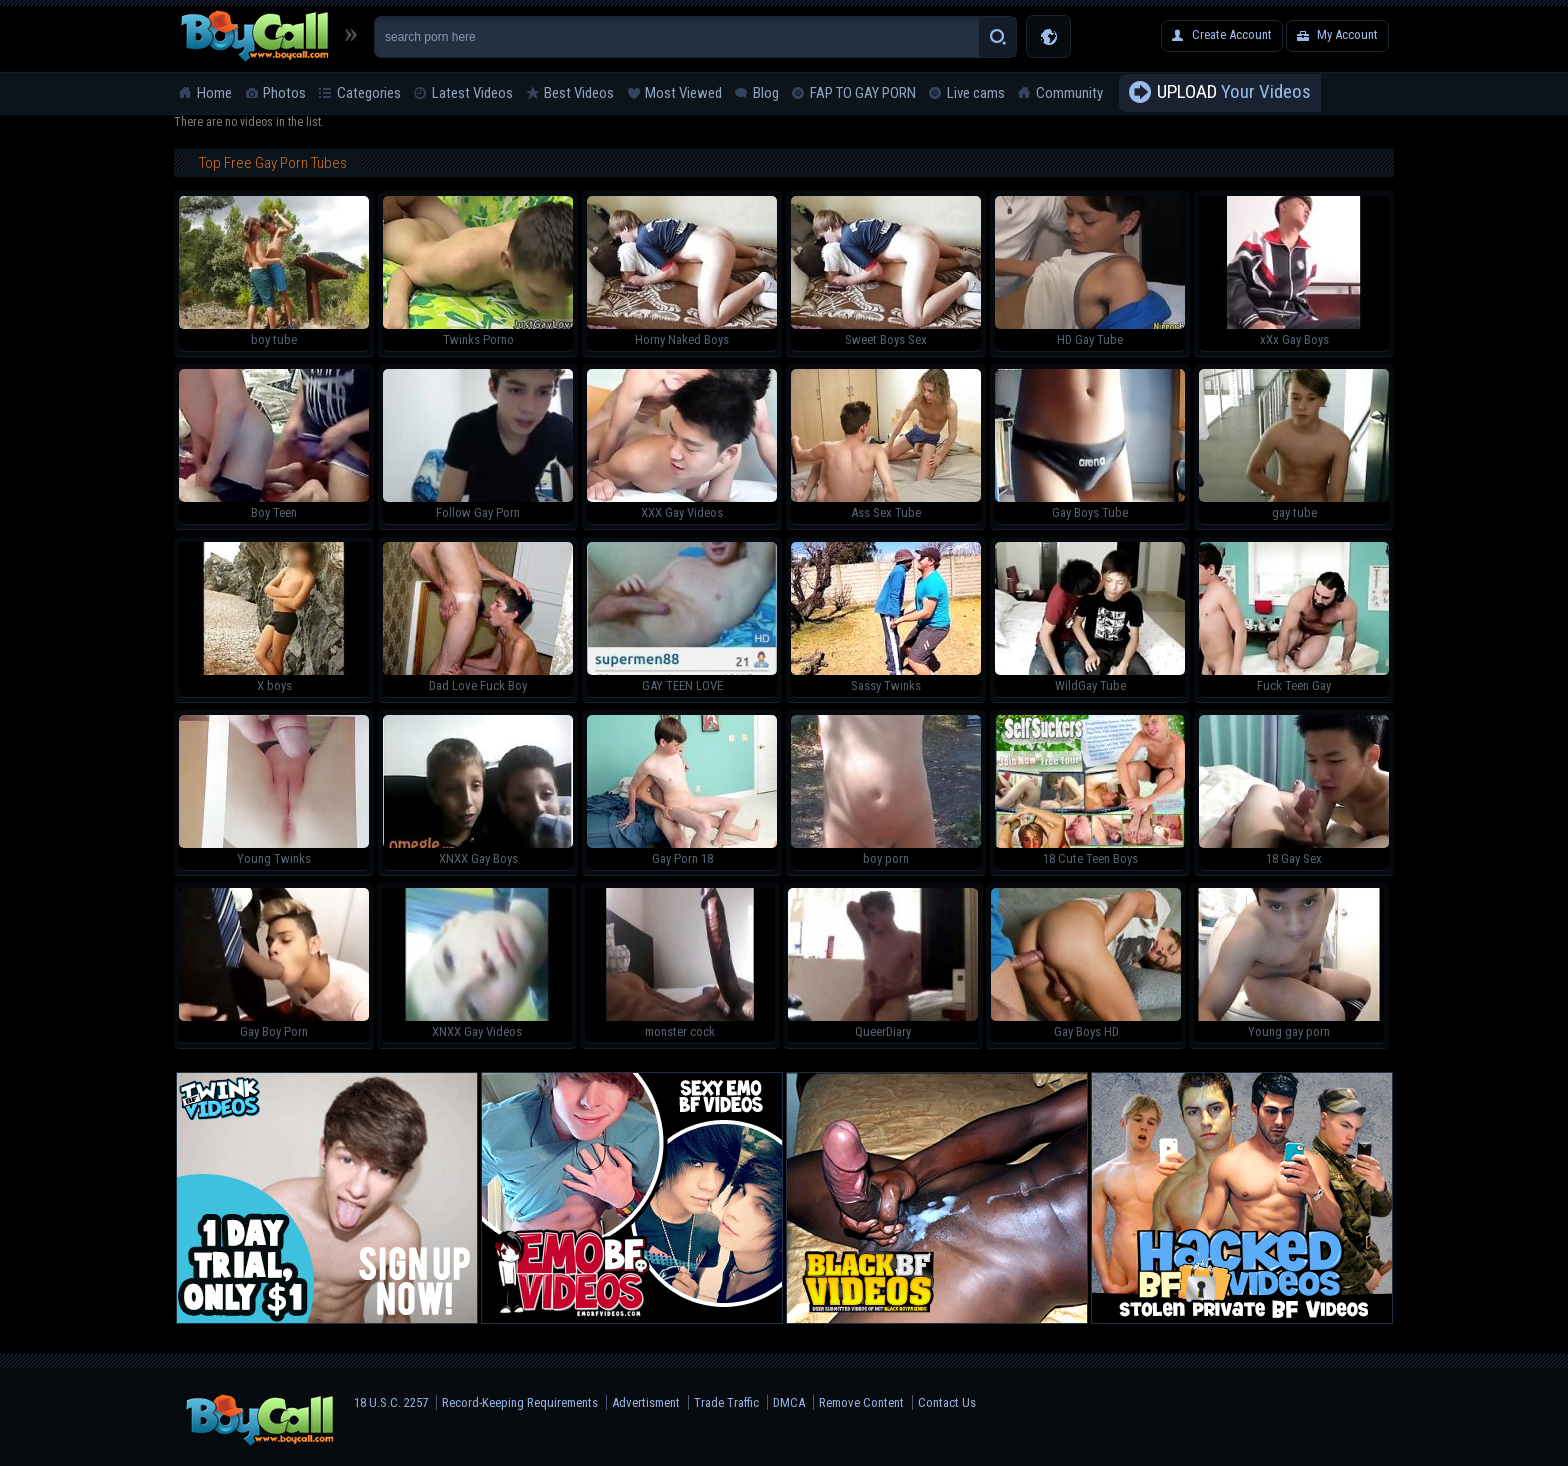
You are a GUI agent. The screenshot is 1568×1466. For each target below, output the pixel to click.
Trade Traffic (726, 1402)
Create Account (1232, 34)
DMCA (789, 1402)
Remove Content (861, 1402)
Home (214, 93)
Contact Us (947, 1402)
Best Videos (579, 93)
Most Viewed (683, 93)
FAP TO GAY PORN (863, 93)
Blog (766, 93)
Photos (284, 93)
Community (1069, 93)
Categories (369, 93)
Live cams (976, 93)
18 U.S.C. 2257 (391, 1402)
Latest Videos (472, 93)
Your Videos (1234, 93)
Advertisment (646, 1402)
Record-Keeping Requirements (520, 1402)
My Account (1347, 34)
